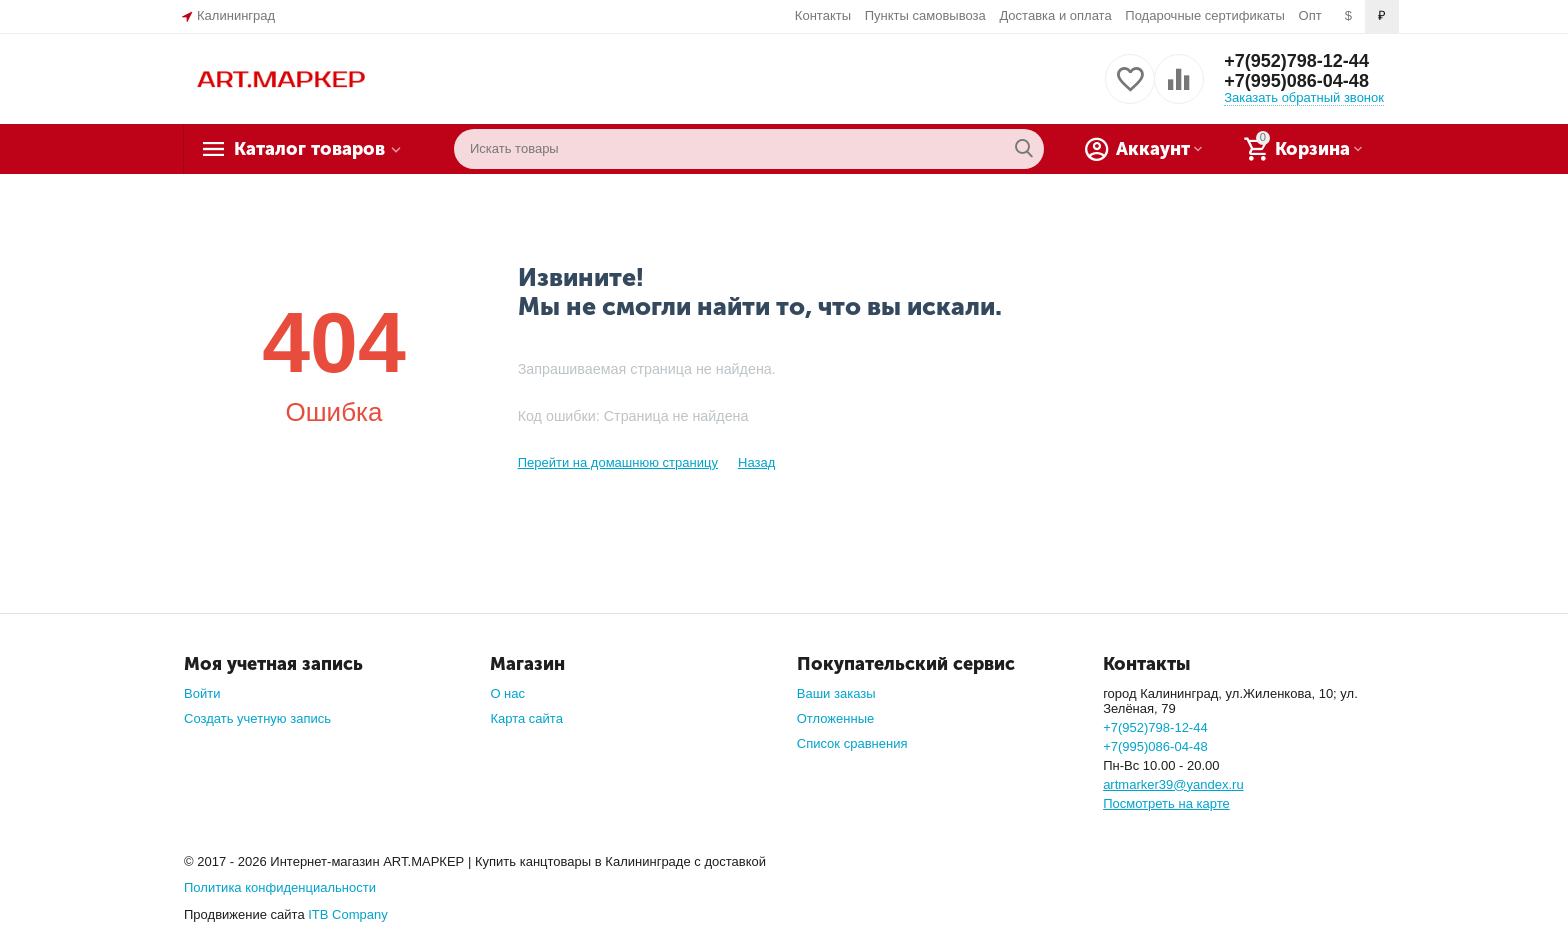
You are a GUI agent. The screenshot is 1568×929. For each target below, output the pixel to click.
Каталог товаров (309, 149)
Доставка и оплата (1055, 15)
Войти (202, 693)
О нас (507, 693)
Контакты (823, 15)
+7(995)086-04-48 (1296, 81)
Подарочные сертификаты (1205, 15)
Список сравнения (852, 743)
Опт (1310, 15)
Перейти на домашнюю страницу (618, 462)
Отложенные (836, 718)
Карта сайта (526, 718)
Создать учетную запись (257, 718)
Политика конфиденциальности (280, 887)
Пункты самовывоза (925, 15)
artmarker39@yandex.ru (1173, 784)
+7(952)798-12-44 (1296, 61)
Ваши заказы (836, 693)
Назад (756, 462)
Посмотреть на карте (1166, 803)
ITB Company (348, 914)
